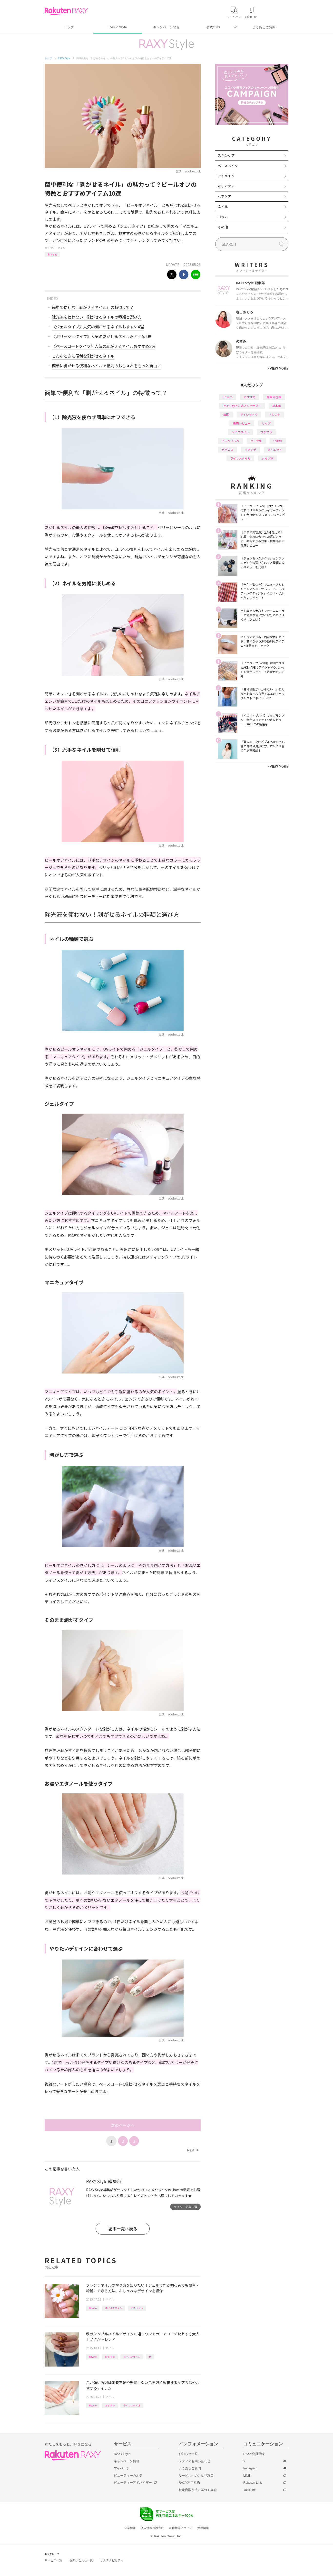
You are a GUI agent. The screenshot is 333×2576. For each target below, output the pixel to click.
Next (192, 2150)
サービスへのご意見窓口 (196, 2475)
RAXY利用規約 (189, 2482)
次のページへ (122, 2125)
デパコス (227, 449)
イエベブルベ (230, 441)
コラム (223, 216)
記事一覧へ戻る (122, 2229)
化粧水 (277, 441)
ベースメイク (228, 165)
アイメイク (226, 175)
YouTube (249, 2490)
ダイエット (274, 449)
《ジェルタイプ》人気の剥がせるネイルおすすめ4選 (98, 327)
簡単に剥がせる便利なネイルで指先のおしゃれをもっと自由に (106, 366)
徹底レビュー (242, 423)
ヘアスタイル (240, 432)
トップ (69, 27)
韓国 (226, 414)
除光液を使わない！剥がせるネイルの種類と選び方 (97, 317)
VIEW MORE (277, 368)
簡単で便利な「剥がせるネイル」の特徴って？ (93, 307)
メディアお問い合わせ (194, 2461)
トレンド (275, 414)
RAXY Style (117, 27)
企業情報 (130, 2528)
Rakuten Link (252, 2482)
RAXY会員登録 (253, 2454)
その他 (223, 227)
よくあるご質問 (264, 27)
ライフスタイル (131, 2405)
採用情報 (203, 2528)
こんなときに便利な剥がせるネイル (83, 356)
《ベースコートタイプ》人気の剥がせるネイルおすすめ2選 (103, 346)
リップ (266, 423)
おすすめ (52, 254)
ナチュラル (137, 2308)
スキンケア (226, 155)
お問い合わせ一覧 (81, 2560)
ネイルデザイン (113, 2308)
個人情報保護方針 (152, 2528)
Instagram (250, 2468)
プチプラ (266, 432)
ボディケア (226, 186)
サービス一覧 (53, 2560)
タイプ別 (268, 458)
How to (93, 2308)
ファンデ (250, 449)
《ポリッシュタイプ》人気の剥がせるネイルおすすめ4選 (102, 336)
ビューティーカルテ (128, 2475)
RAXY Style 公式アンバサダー (242, 406)
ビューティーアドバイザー (133, 2482)
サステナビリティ (112, 2560)
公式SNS (213, 27)
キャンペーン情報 (166, 27)
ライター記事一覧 (185, 2207)
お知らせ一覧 (188, 2454)
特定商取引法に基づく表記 (198, 2490)
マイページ (122, 2468)
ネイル (61, 248)
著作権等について (180, 2528)
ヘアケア (224, 196)
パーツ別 (256, 441)
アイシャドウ (249, 414)
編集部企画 (274, 397)
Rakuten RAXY (66, 11)
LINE (246, 2475)
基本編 (276, 406)
